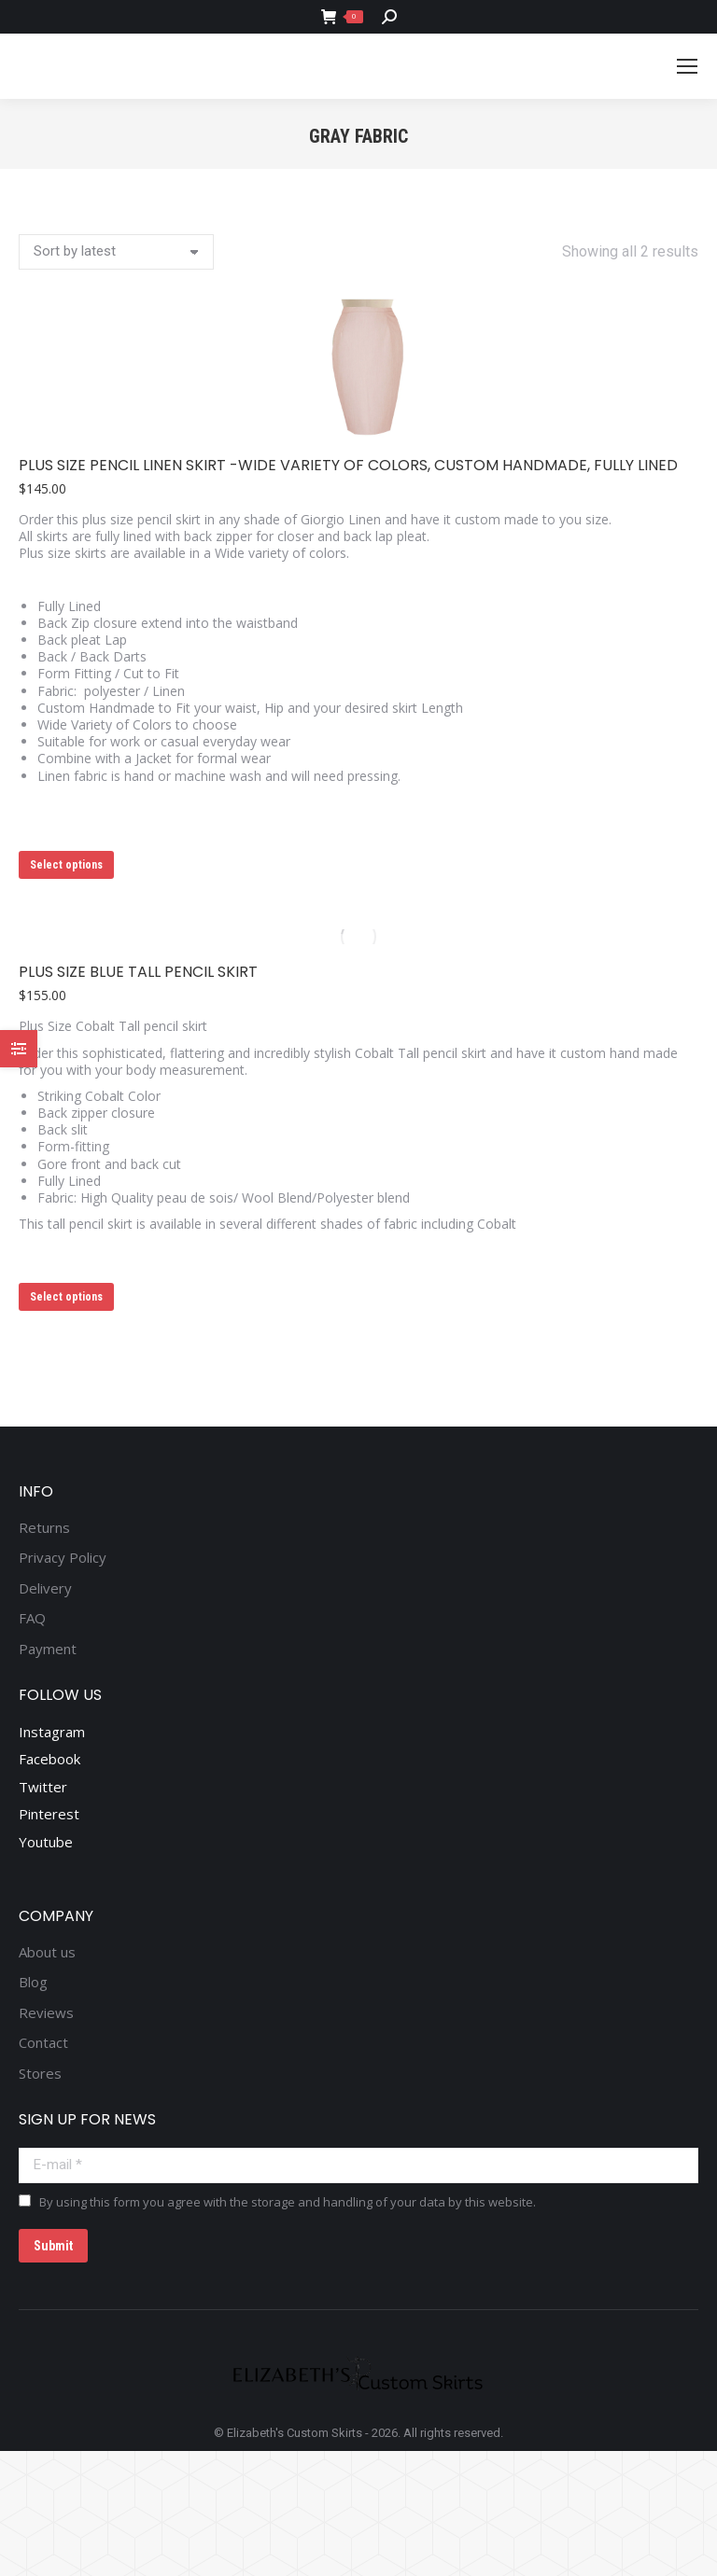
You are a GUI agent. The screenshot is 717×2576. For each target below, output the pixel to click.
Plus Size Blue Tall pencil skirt (138, 971)
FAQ (32, 1618)
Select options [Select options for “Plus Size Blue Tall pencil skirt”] (66, 1296)
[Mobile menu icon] (687, 66)
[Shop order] (116, 252)
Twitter (43, 1786)
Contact (43, 2043)
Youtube (46, 1841)
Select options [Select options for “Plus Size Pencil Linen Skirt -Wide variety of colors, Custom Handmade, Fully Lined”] (66, 864)
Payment (48, 1649)
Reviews (46, 2013)
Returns (44, 1528)
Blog (33, 1982)
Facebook (49, 1758)
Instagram (52, 1731)
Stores (40, 2073)
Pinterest (49, 1813)
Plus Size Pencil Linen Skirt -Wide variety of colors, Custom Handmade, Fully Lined (348, 465)
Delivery (45, 1588)
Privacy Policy (62, 1557)
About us (47, 1952)
